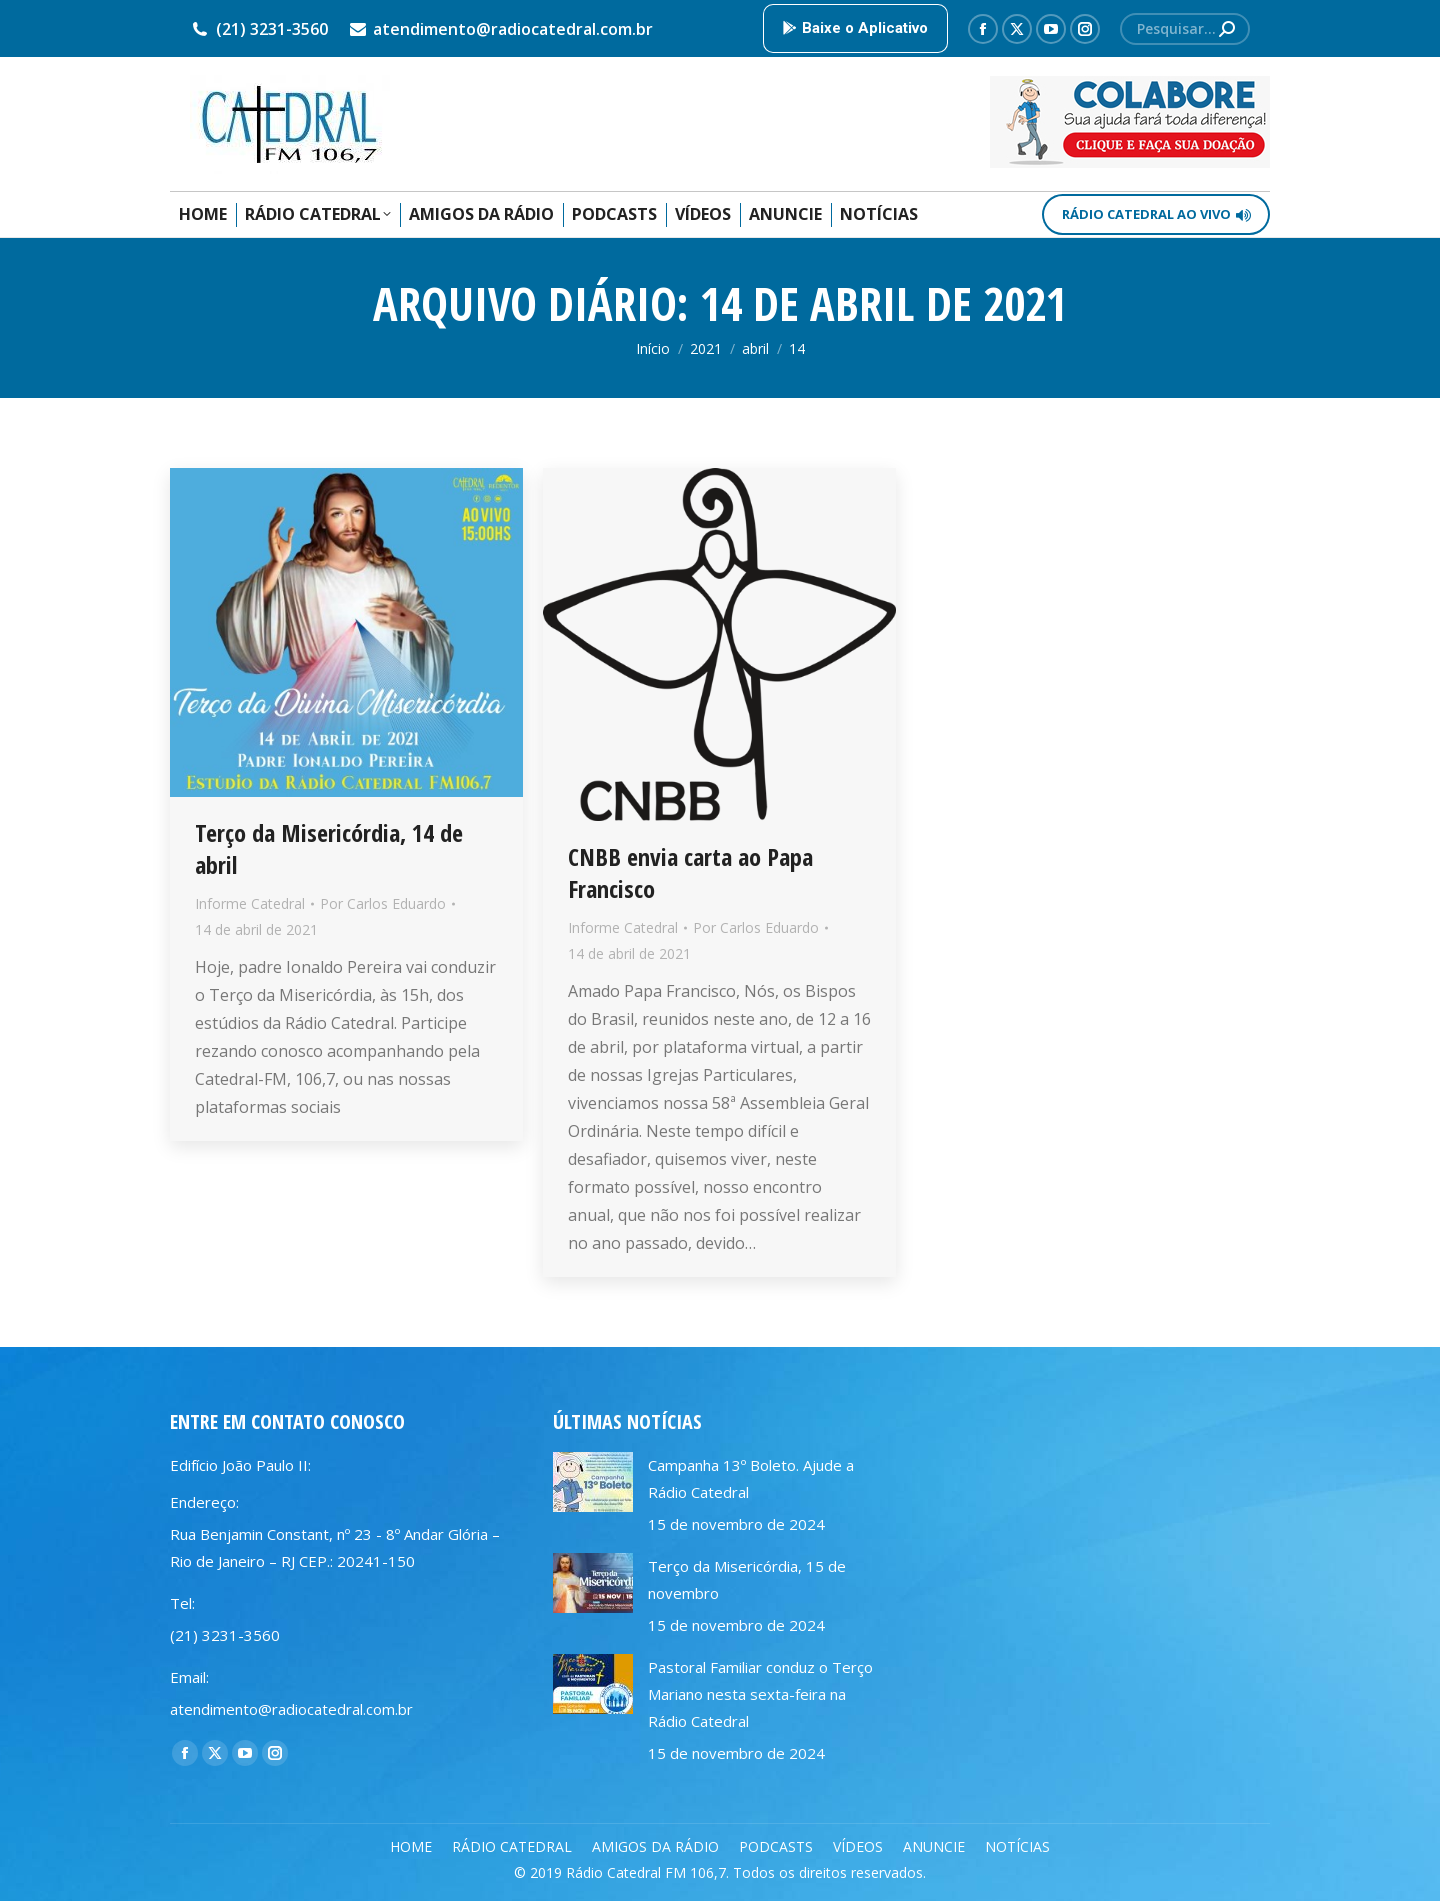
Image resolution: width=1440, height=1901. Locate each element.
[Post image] (593, 1482)
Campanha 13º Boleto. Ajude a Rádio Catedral (751, 1478)
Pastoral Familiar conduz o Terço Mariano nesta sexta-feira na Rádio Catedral (760, 1694)
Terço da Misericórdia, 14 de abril (329, 848)
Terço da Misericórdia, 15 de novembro (747, 1579)
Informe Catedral (250, 903)
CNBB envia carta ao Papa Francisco (690, 872)
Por (383, 903)
